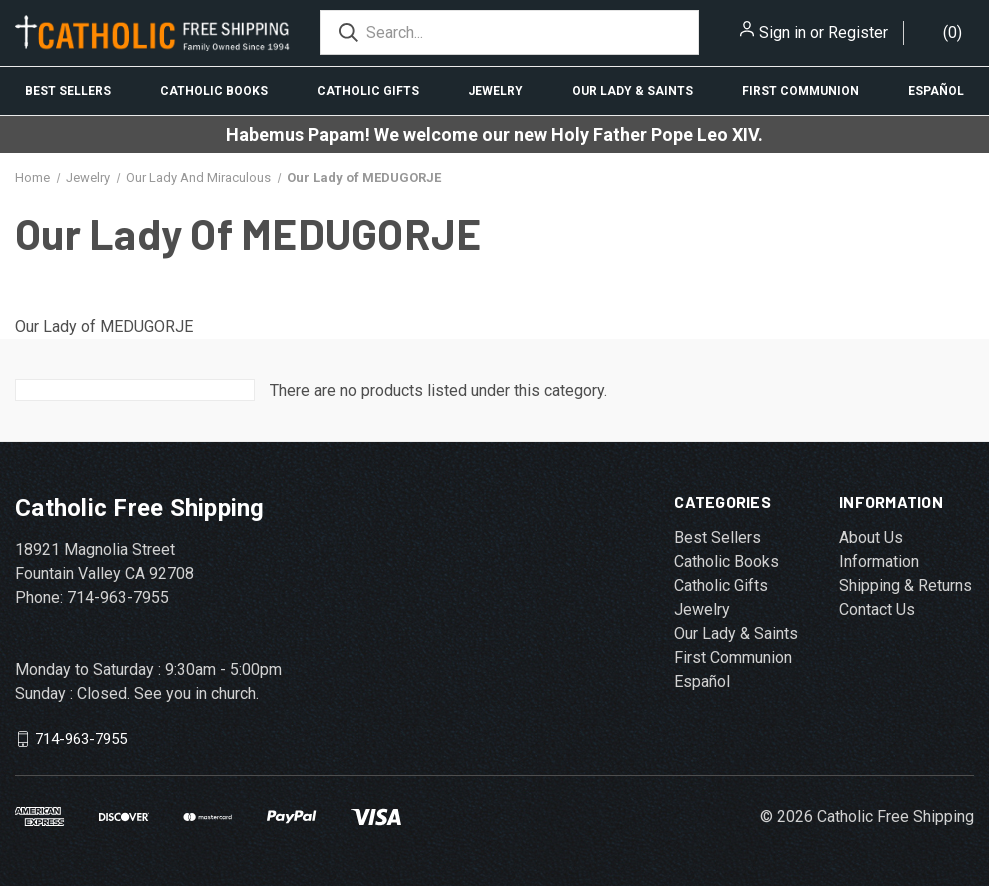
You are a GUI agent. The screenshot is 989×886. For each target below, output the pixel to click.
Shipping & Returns (905, 585)
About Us (871, 537)
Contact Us (877, 609)
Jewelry (495, 91)
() (952, 32)
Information (879, 561)
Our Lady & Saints (632, 91)
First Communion (800, 91)
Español (936, 91)
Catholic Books (214, 91)
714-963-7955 (81, 739)
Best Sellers (68, 91)
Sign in (782, 32)
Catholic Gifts (368, 91)
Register (858, 32)
